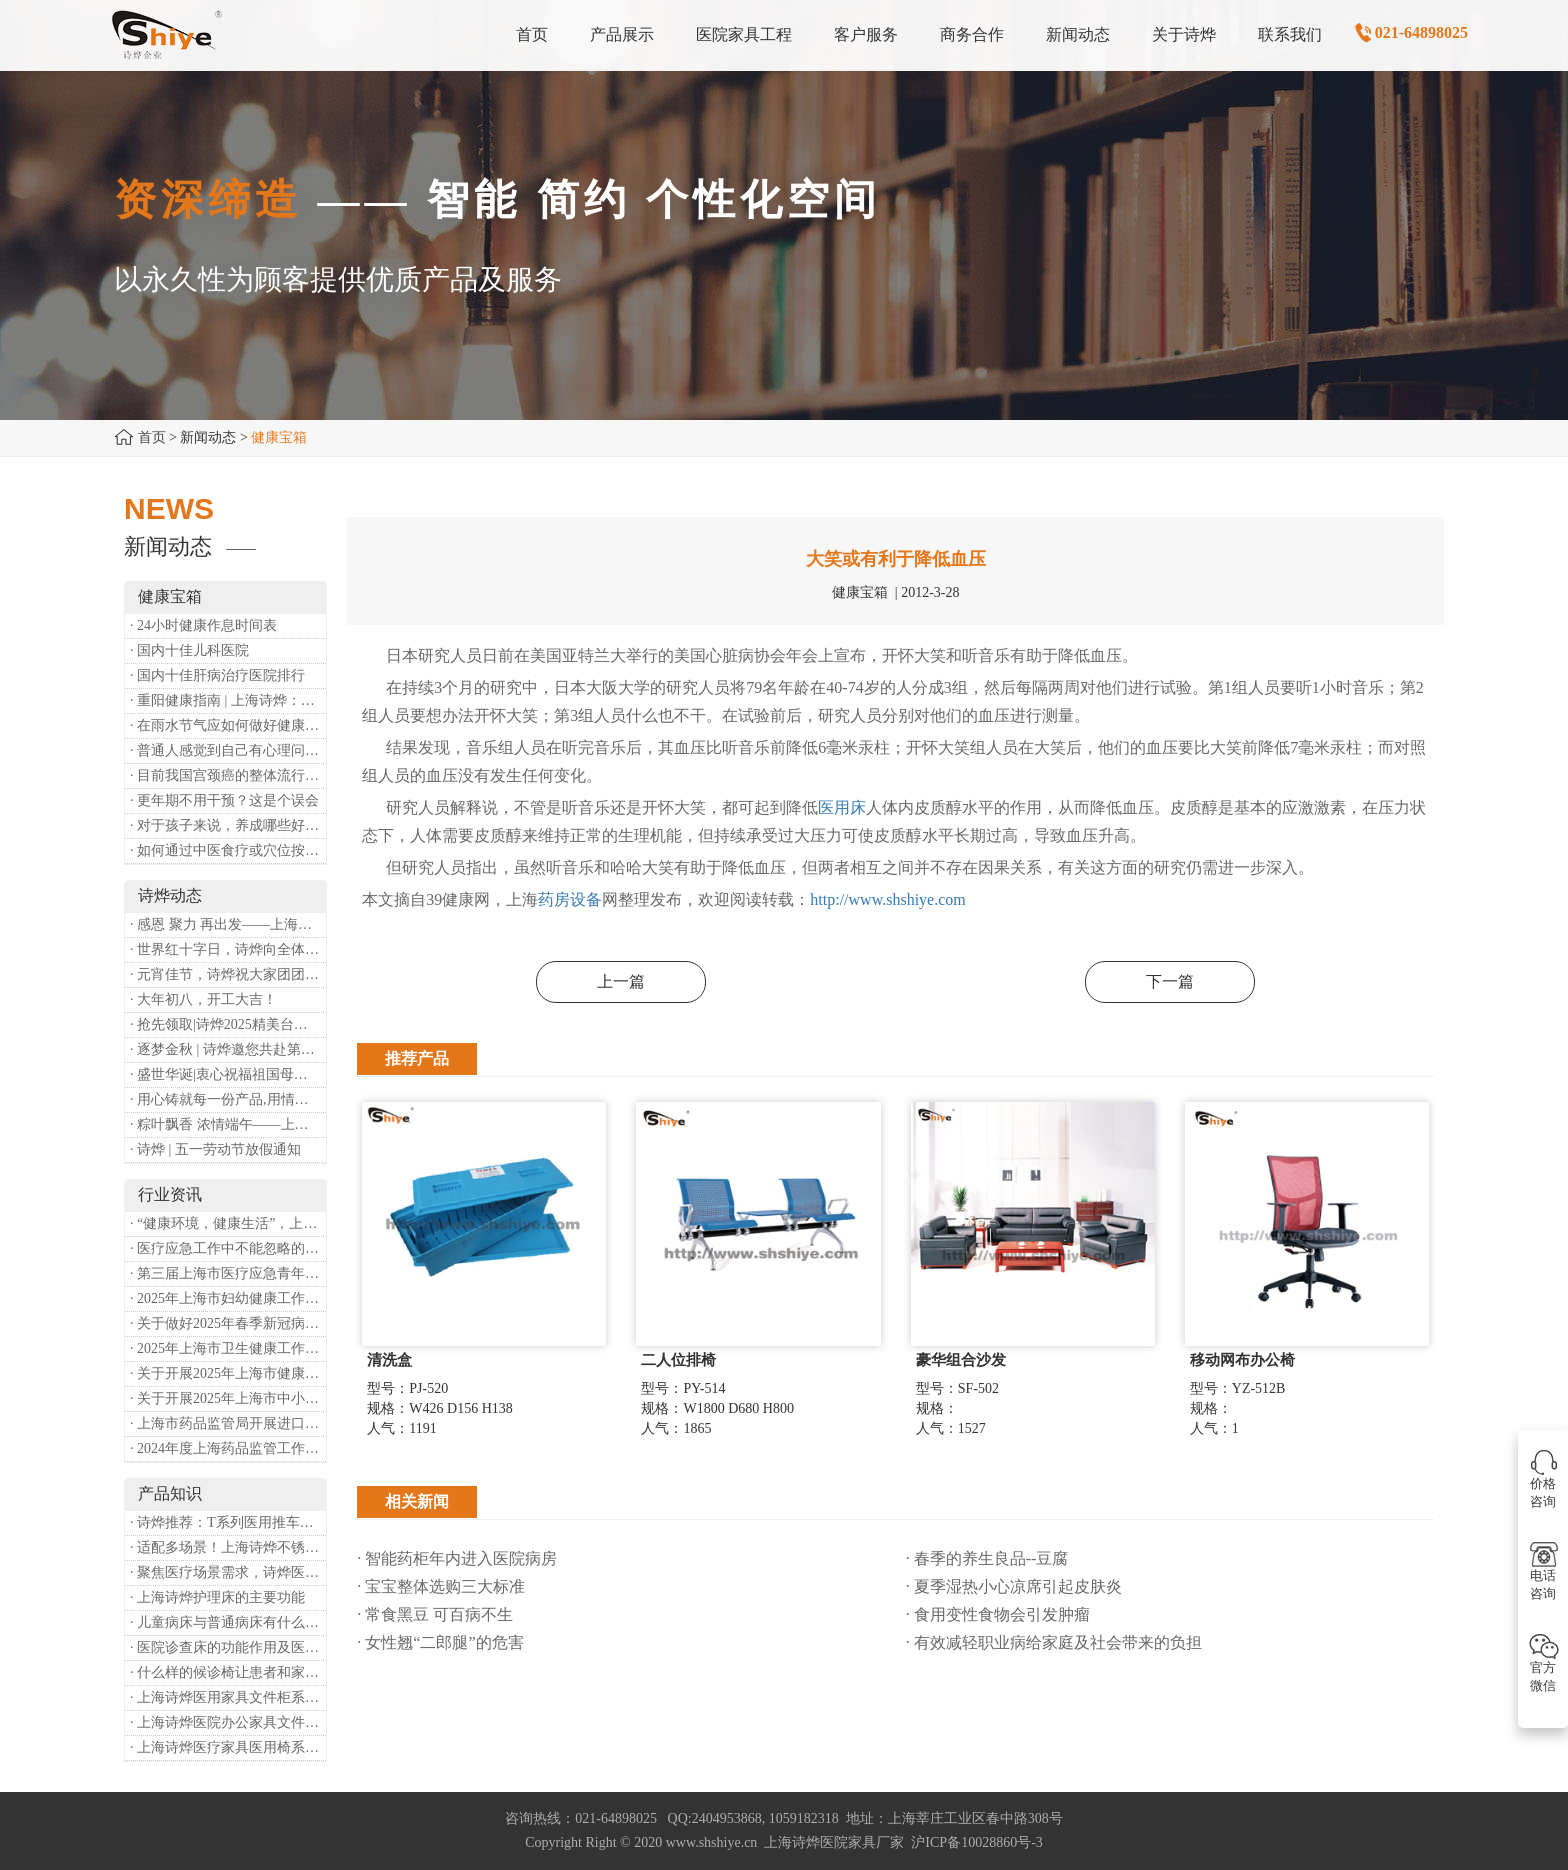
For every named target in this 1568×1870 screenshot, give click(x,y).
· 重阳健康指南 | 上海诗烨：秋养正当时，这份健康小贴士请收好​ (228, 700)
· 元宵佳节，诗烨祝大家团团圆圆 (228, 974)
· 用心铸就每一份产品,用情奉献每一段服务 (228, 1099)
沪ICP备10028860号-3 (976, 1842)
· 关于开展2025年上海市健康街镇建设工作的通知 (228, 1373)
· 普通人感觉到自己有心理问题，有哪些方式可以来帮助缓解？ (228, 750)
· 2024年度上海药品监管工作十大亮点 (228, 1448)
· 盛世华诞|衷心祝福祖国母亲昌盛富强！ (228, 1074)
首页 (152, 437)
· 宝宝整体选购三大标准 (441, 1586)
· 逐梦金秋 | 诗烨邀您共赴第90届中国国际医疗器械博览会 (228, 1049)
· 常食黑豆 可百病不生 (435, 1614)
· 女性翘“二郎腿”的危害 (440, 1642)
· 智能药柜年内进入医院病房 (467, 1558)
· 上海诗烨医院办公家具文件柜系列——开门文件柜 (228, 1722)
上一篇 (621, 981)
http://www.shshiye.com (887, 899)
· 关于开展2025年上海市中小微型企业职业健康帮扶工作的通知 (228, 1398)
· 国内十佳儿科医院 (189, 650)
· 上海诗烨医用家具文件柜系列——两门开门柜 (228, 1697)
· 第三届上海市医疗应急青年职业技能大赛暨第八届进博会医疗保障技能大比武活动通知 (228, 1273)
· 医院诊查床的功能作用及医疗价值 (228, 1647)
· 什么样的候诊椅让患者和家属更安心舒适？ (228, 1672)
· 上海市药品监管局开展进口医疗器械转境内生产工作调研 (228, 1423)
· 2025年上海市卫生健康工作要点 (228, 1348)
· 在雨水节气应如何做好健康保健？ (228, 725)
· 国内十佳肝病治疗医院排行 (217, 675)
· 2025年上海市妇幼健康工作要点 (228, 1298)
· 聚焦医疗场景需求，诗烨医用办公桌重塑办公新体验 (228, 1572)
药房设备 (570, 899)
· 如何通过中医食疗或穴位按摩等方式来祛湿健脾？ (228, 850)
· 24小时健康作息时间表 (203, 625)
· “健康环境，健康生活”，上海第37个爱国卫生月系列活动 (228, 1223)
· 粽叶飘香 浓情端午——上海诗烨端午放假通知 (228, 1124)
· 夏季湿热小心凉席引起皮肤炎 (1014, 1586)
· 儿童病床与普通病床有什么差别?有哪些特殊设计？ (228, 1622)
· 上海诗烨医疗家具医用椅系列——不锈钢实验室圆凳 (228, 1747)
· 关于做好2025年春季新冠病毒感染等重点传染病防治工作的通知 (228, 1323)
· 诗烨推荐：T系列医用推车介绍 (228, 1522)
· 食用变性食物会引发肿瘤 (998, 1614)
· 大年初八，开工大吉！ (203, 999)
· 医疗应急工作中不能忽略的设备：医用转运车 (228, 1248)
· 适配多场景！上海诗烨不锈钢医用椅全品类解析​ (228, 1547)
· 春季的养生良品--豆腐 (987, 1558)
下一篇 (1170, 981)
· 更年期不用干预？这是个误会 (224, 800)
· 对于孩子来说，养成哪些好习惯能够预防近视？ (228, 825)
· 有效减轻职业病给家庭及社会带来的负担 (1054, 1642)
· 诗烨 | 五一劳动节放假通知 (215, 1149)
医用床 (842, 807)
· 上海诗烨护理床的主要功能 (217, 1597)
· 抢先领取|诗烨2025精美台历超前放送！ (228, 1024)
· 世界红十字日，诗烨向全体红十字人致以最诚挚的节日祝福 (228, 949)
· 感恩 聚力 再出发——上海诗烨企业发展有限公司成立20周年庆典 (228, 924)
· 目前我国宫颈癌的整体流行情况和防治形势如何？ (228, 775)
